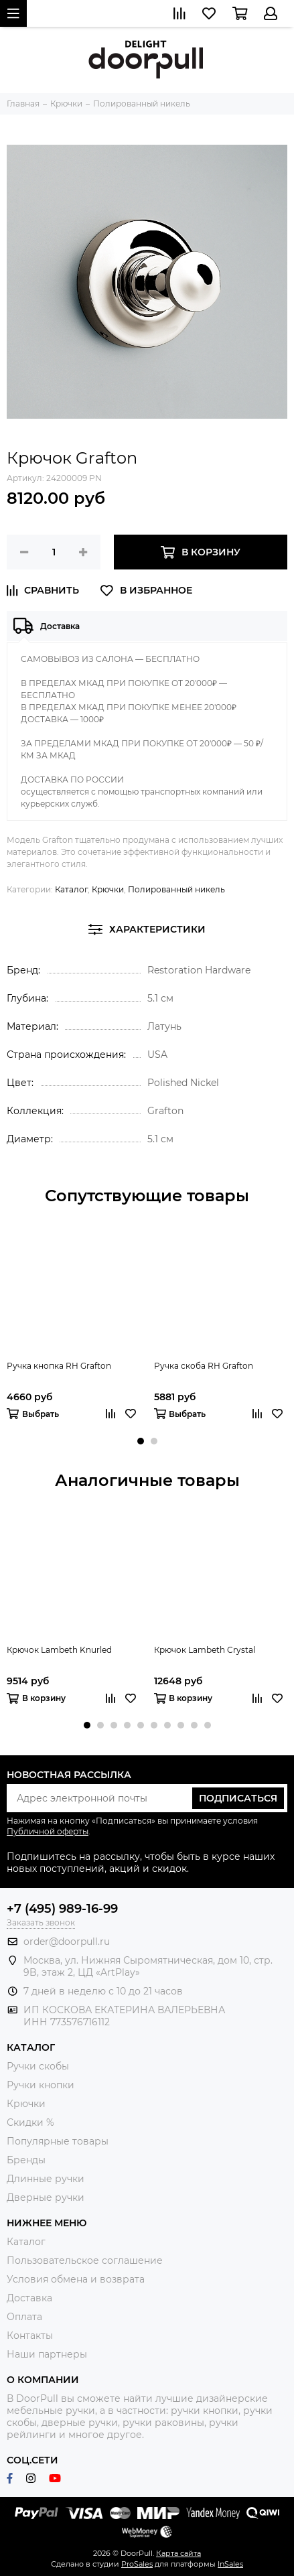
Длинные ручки (45, 2179)
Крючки (108, 889)
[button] (140, 1441)
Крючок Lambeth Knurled (59, 1650)
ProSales (137, 2564)
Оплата (24, 2317)
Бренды (26, 2160)
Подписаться (238, 1798)
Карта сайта (178, 2553)
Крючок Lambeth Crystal (204, 1650)
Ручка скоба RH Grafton (203, 1366)
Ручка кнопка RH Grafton (59, 1366)
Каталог (71, 889)
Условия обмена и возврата (76, 2279)
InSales (230, 2564)
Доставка (29, 2298)
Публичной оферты (47, 1831)
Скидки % (30, 2122)
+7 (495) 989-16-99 (62, 1908)
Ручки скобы (38, 2066)
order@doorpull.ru (66, 1942)
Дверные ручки (45, 2197)
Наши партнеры (47, 2354)
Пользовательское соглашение (85, 2260)
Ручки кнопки (40, 2085)
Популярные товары (57, 2141)
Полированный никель (176, 889)
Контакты (30, 2335)
